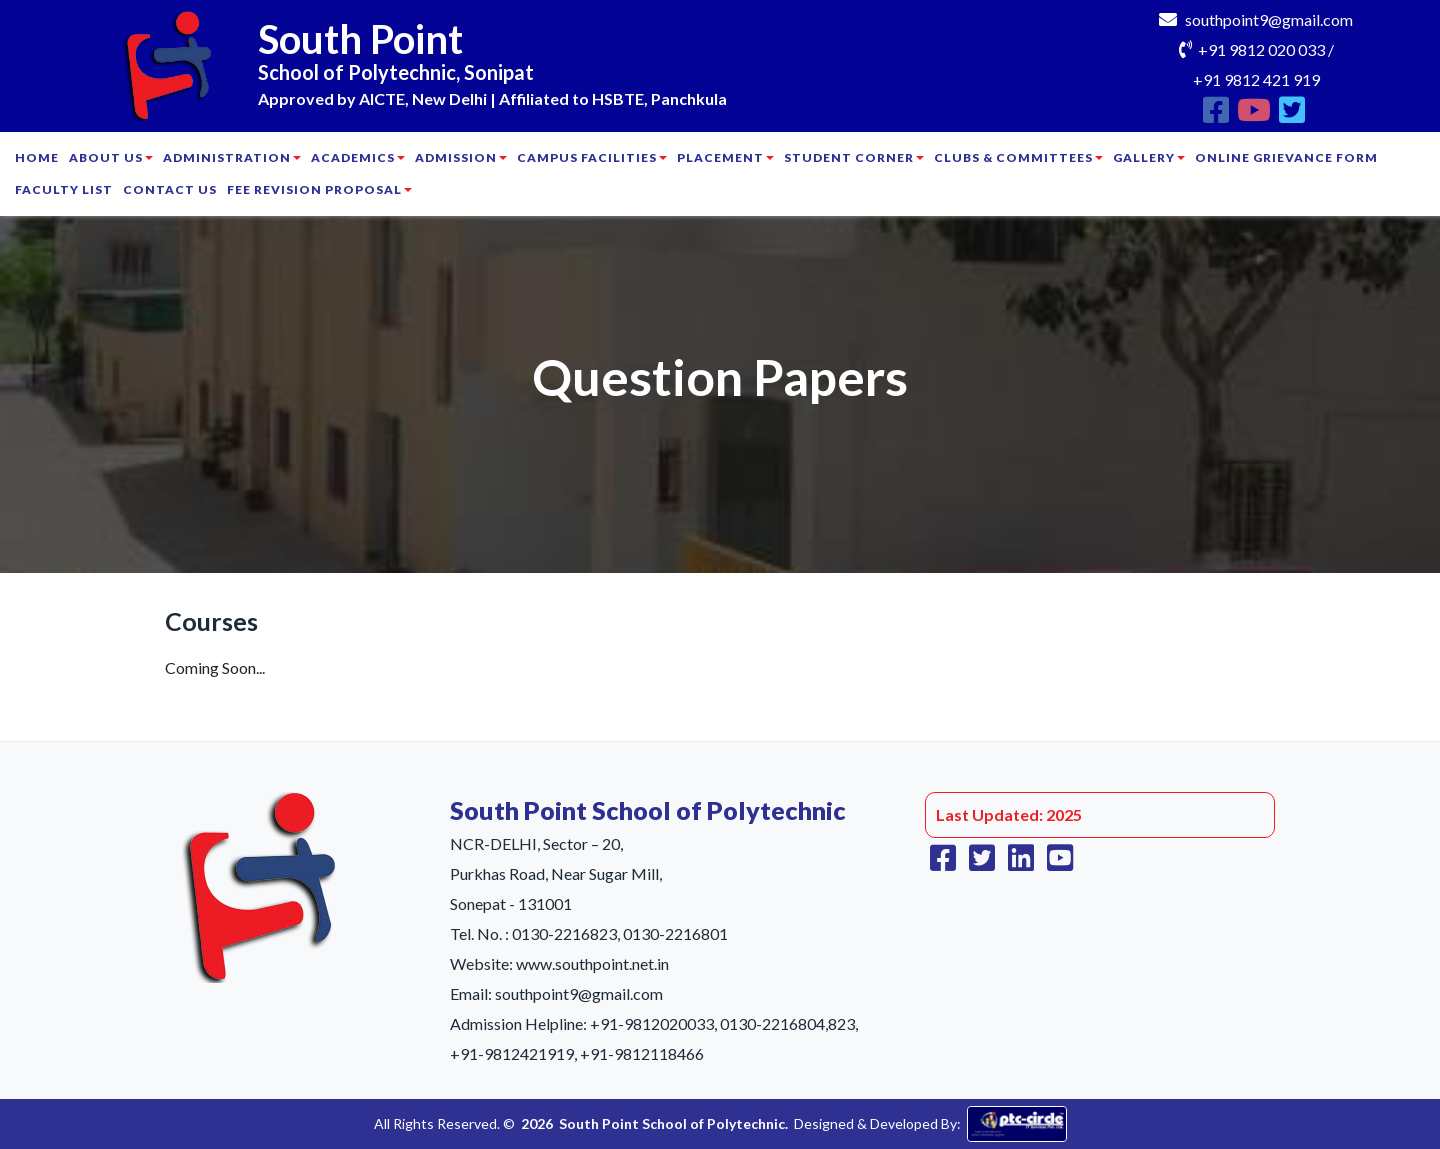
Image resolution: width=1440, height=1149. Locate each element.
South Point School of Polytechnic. (673, 1123)
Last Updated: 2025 (1009, 814)
